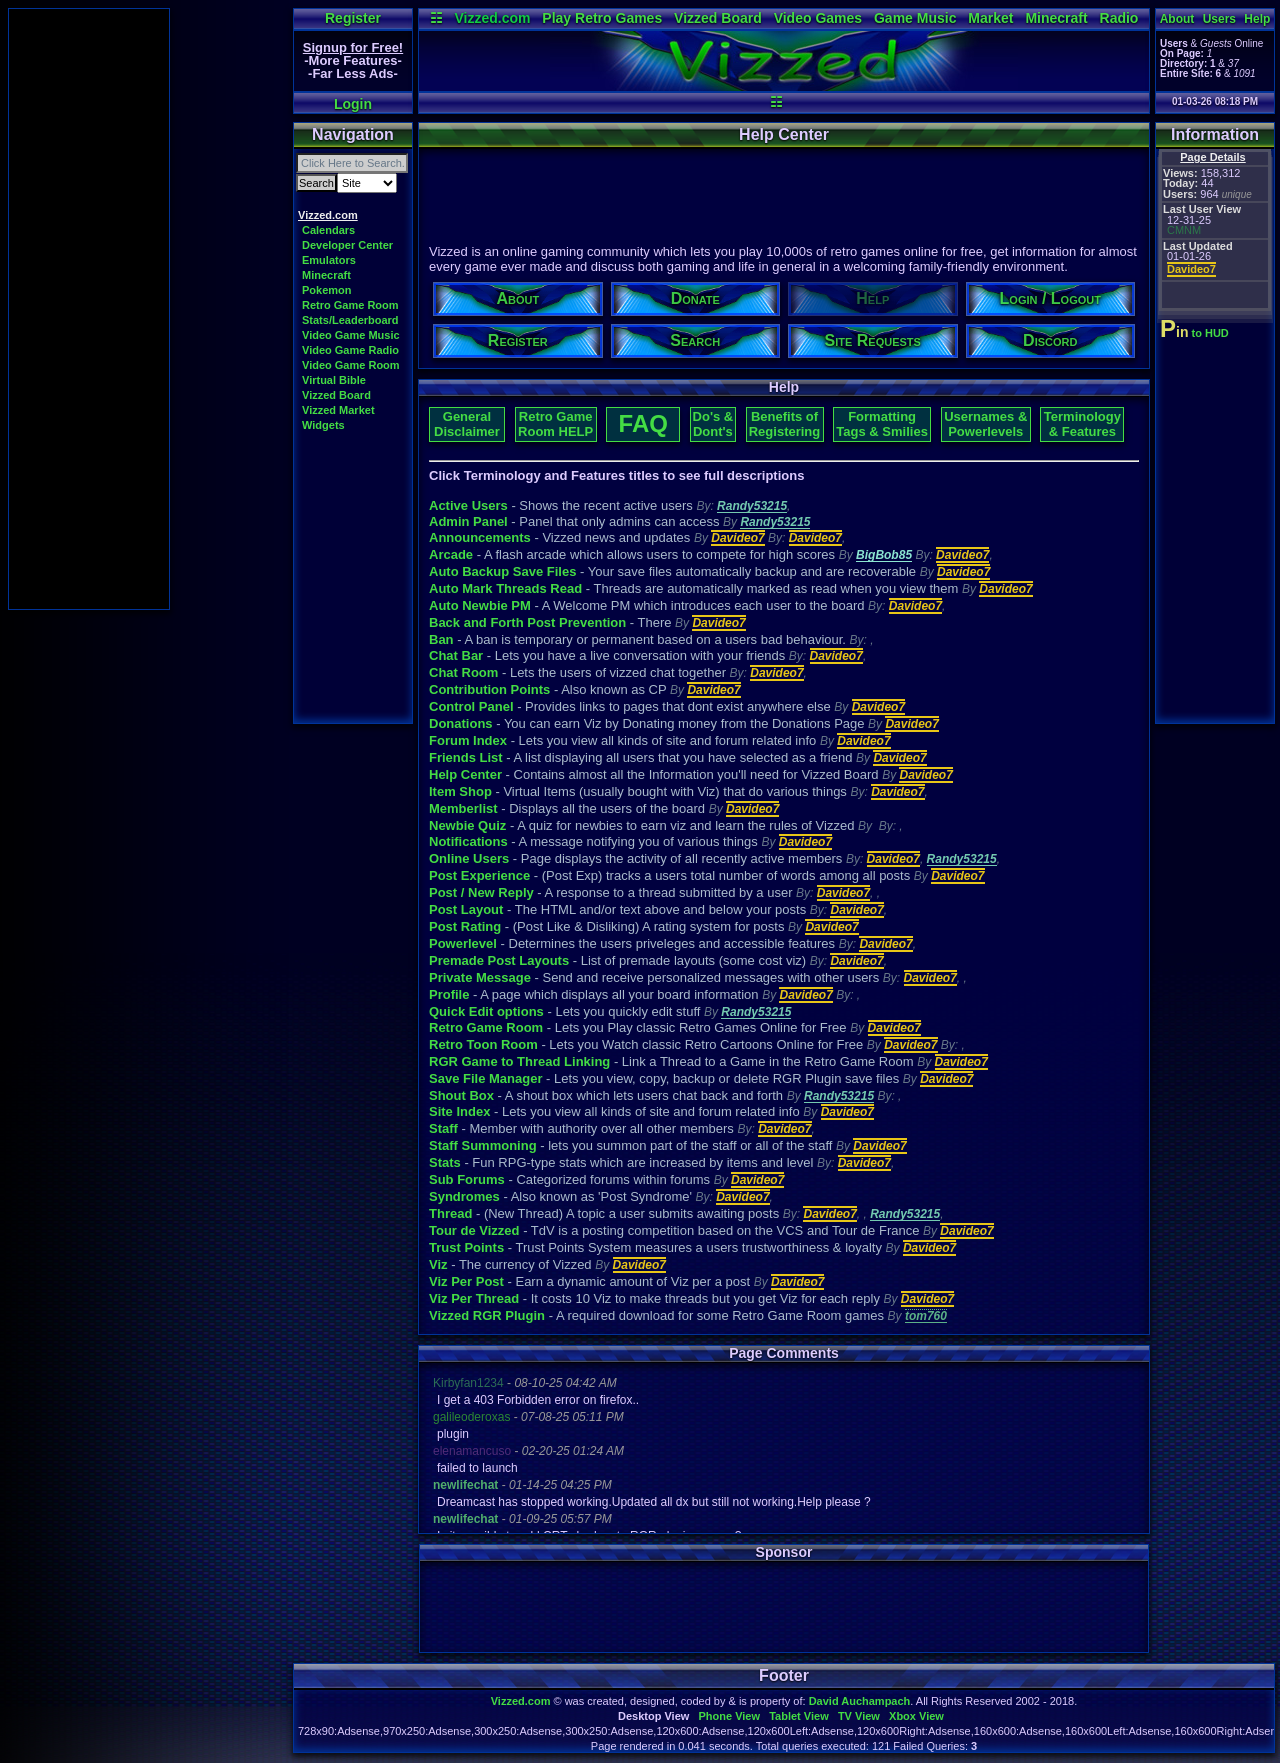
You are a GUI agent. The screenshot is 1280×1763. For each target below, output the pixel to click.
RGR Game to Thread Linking (519, 1061)
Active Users (468, 505)
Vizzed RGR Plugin (487, 1315)
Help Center (465, 774)
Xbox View (916, 1716)
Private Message (480, 977)
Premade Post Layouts (499, 960)
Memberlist (463, 808)
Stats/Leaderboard (350, 320)
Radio (1119, 18)
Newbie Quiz (467, 825)
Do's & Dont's (713, 424)
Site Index (459, 1111)
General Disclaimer (467, 424)
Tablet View (799, 1716)
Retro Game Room (350, 305)
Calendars (328, 230)
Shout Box (461, 1095)
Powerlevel (463, 943)
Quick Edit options (486, 1011)
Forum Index (468, 740)
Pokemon (327, 290)
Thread (450, 1213)
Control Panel (471, 706)
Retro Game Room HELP (555, 424)
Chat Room (463, 672)
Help (1257, 19)
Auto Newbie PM (480, 605)
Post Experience (479, 875)
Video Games (818, 18)
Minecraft (1056, 18)
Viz (438, 1264)
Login (353, 104)
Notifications (468, 841)
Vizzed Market (338, 410)
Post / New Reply (481, 892)
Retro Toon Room (483, 1044)
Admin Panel (468, 521)
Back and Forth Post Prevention (527, 622)
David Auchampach (860, 1701)
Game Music (915, 18)
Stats (445, 1162)
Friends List (466, 757)
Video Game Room (351, 365)
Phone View (729, 1716)
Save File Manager (485, 1078)
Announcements (480, 537)
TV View (859, 1716)
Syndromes (464, 1196)
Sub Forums (467, 1179)
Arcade (451, 554)
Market (990, 18)
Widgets (323, 425)
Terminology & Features (1082, 424)
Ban (441, 639)
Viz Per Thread (474, 1298)
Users (1219, 19)
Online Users (469, 858)
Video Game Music (351, 335)
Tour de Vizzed (474, 1230)
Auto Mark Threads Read (505, 588)
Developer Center (347, 245)
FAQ (643, 423)
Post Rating (465, 926)
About (1177, 19)
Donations (461, 723)
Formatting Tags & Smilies (882, 424)
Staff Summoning (483, 1145)
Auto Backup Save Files (502, 571)
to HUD (1196, 333)
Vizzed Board (718, 18)
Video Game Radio (350, 350)
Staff (443, 1128)
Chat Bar (456, 655)
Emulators (329, 260)
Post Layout (466, 909)
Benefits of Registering (785, 424)
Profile (449, 994)
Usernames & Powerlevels (985, 424)
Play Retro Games (602, 18)
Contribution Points (489, 689)
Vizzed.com (492, 18)
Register (353, 18)
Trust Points (466, 1247)
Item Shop (460, 791)
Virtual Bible (334, 380)
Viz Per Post (466, 1281)
